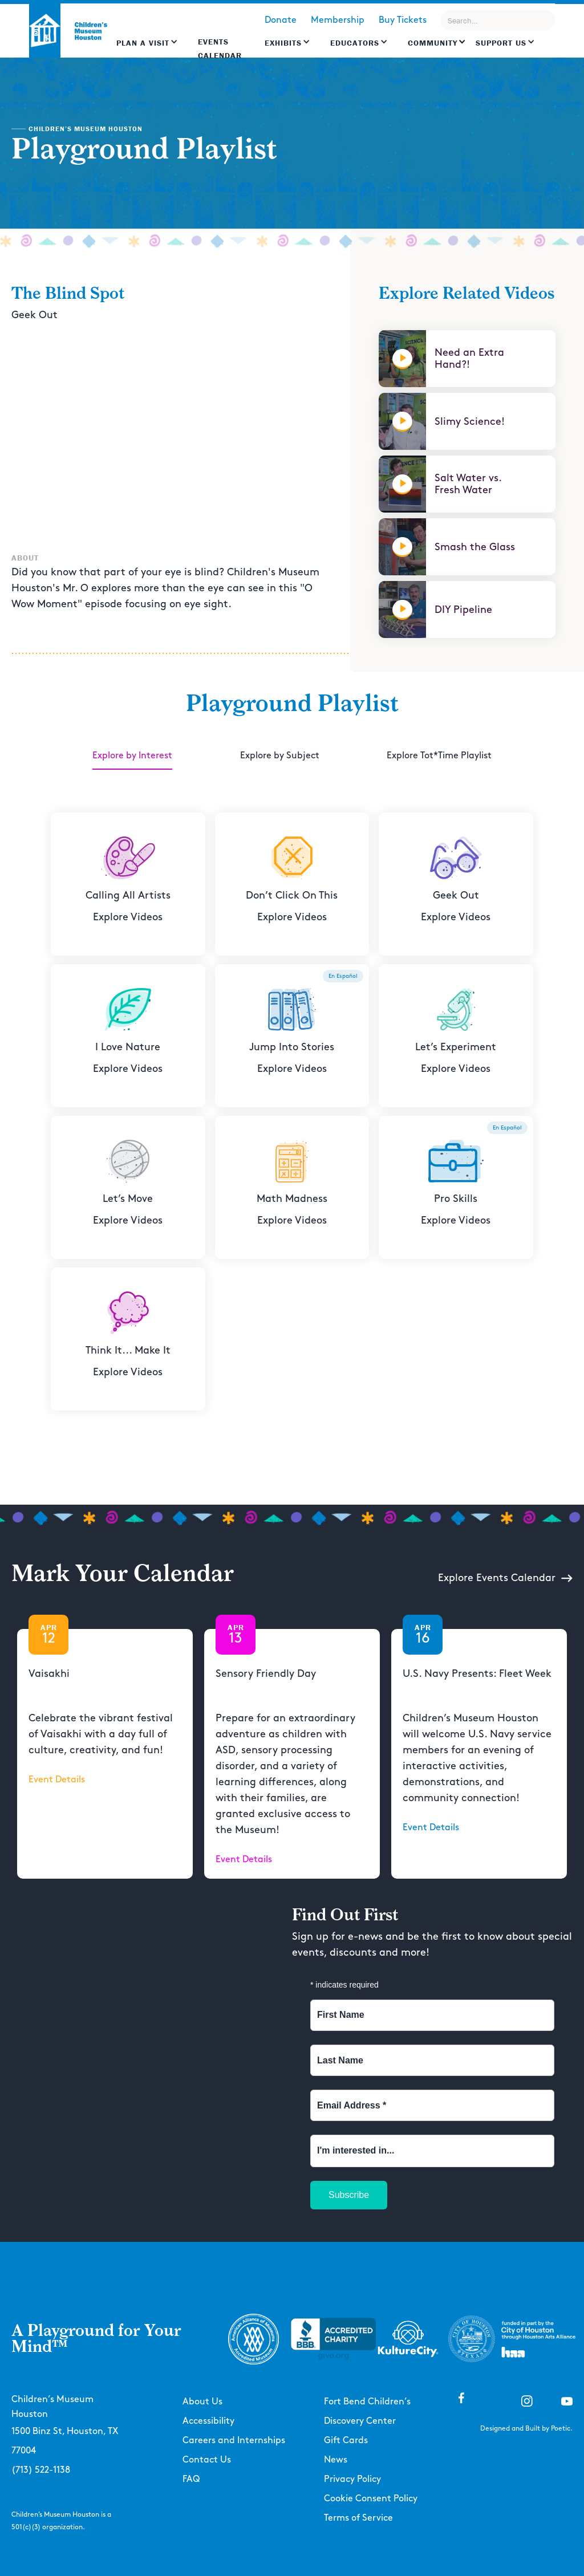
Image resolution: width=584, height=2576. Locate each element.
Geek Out (34, 315)
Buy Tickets (403, 20)
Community (432, 43)
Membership (337, 20)
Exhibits (283, 43)
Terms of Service (358, 2518)
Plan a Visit (142, 43)
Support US (501, 43)
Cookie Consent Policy (370, 2498)
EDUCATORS (354, 43)
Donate (281, 20)
